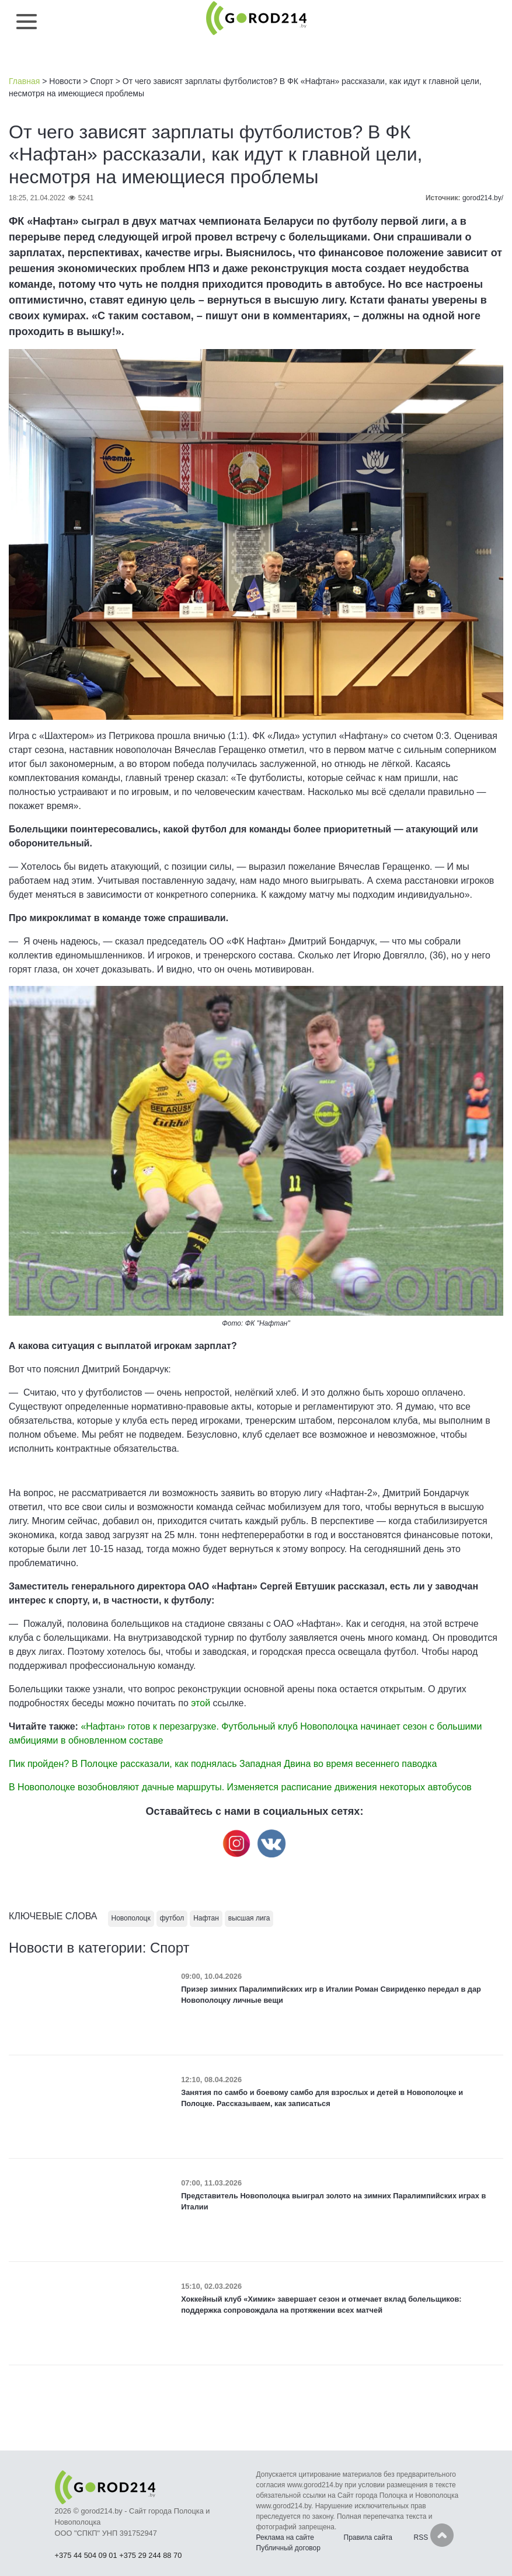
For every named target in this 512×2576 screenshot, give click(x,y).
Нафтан (206, 1918)
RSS (421, 2537)
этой (202, 1703)
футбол (172, 1918)
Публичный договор (288, 2548)
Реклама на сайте (285, 2537)
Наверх (442, 2535)
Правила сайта (368, 2537)
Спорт (101, 81)
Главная (24, 81)
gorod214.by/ (482, 198)
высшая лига (249, 1918)
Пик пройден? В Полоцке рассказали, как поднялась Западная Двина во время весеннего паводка (223, 1764)
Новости (65, 81)
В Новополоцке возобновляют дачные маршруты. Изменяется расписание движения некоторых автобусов (240, 1787)
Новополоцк (131, 1918)
